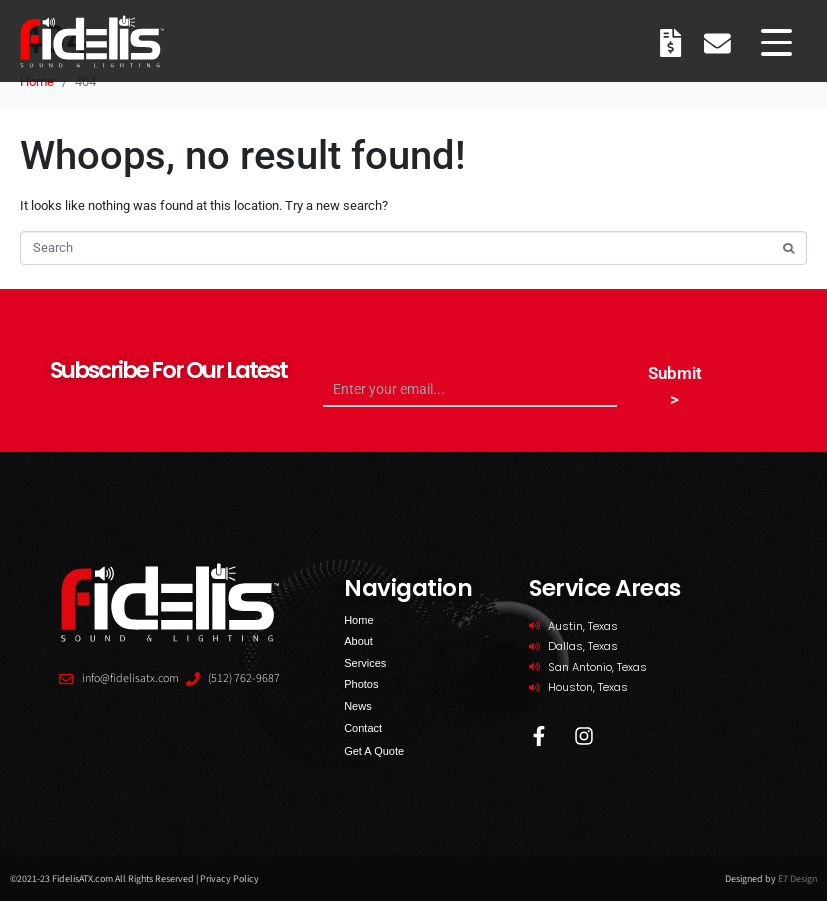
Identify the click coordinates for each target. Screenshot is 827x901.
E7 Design (797, 879)
